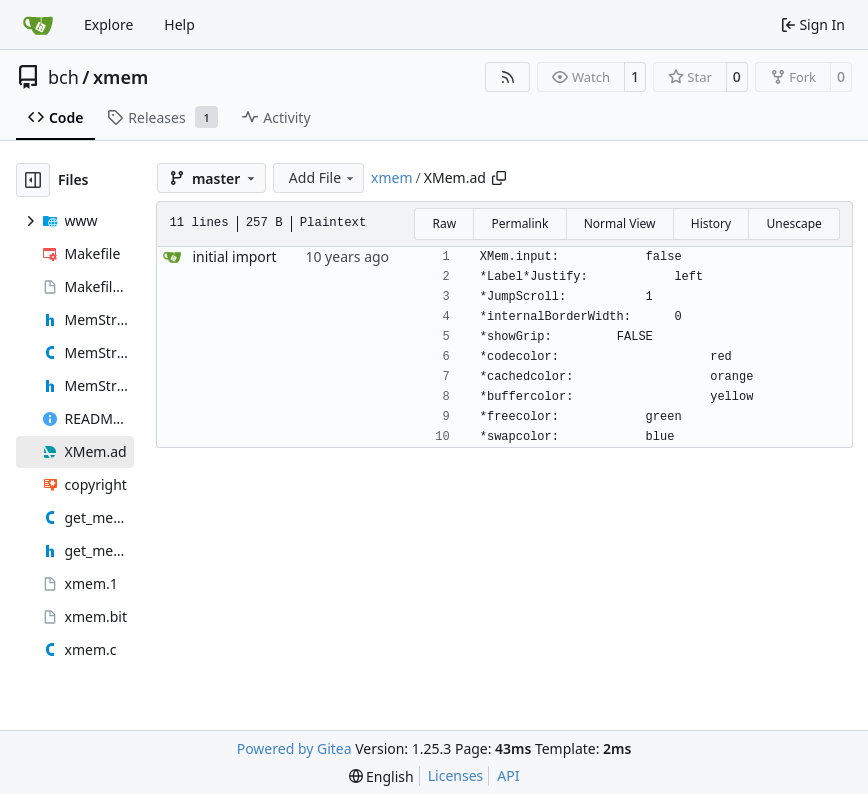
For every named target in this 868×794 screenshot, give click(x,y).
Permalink (519, 223)
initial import (234, 256)
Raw (444, 223)
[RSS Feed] (508, 77)
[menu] (381, 776)
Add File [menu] (323, 177)
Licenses (456, 775)
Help (179, 24)
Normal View (620, 223)
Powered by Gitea (294, 748)
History (711, 223)
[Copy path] (499, 178)
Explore (108, 24)
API (508, 775)
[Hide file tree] (33, 180)
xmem (120, 77)
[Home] (38, 25)
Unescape (793, 223)
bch (63, 77)
